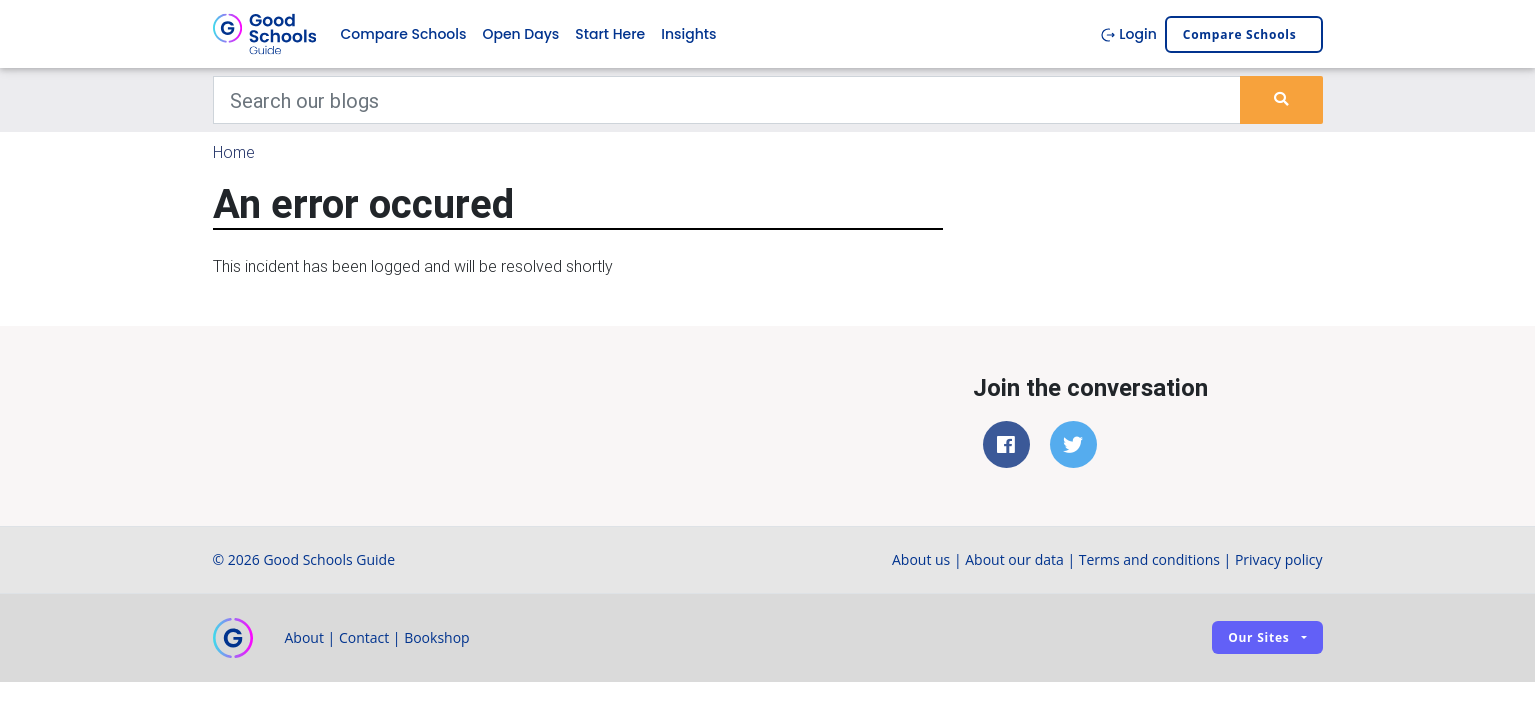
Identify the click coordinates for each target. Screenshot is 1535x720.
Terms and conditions (1149, 559)
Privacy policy (1279, 559)
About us (921, 559)
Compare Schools (404, 34)
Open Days (520, 34)
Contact (364, 637)
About (304, 637)
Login (1128, 34)
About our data (1014, 559)
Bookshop (437, 637)
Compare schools (1240, 34)
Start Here (610, 34)
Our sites (1258, 637)
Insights (688, 34)
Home (234, 152)
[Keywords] (727, 100)
